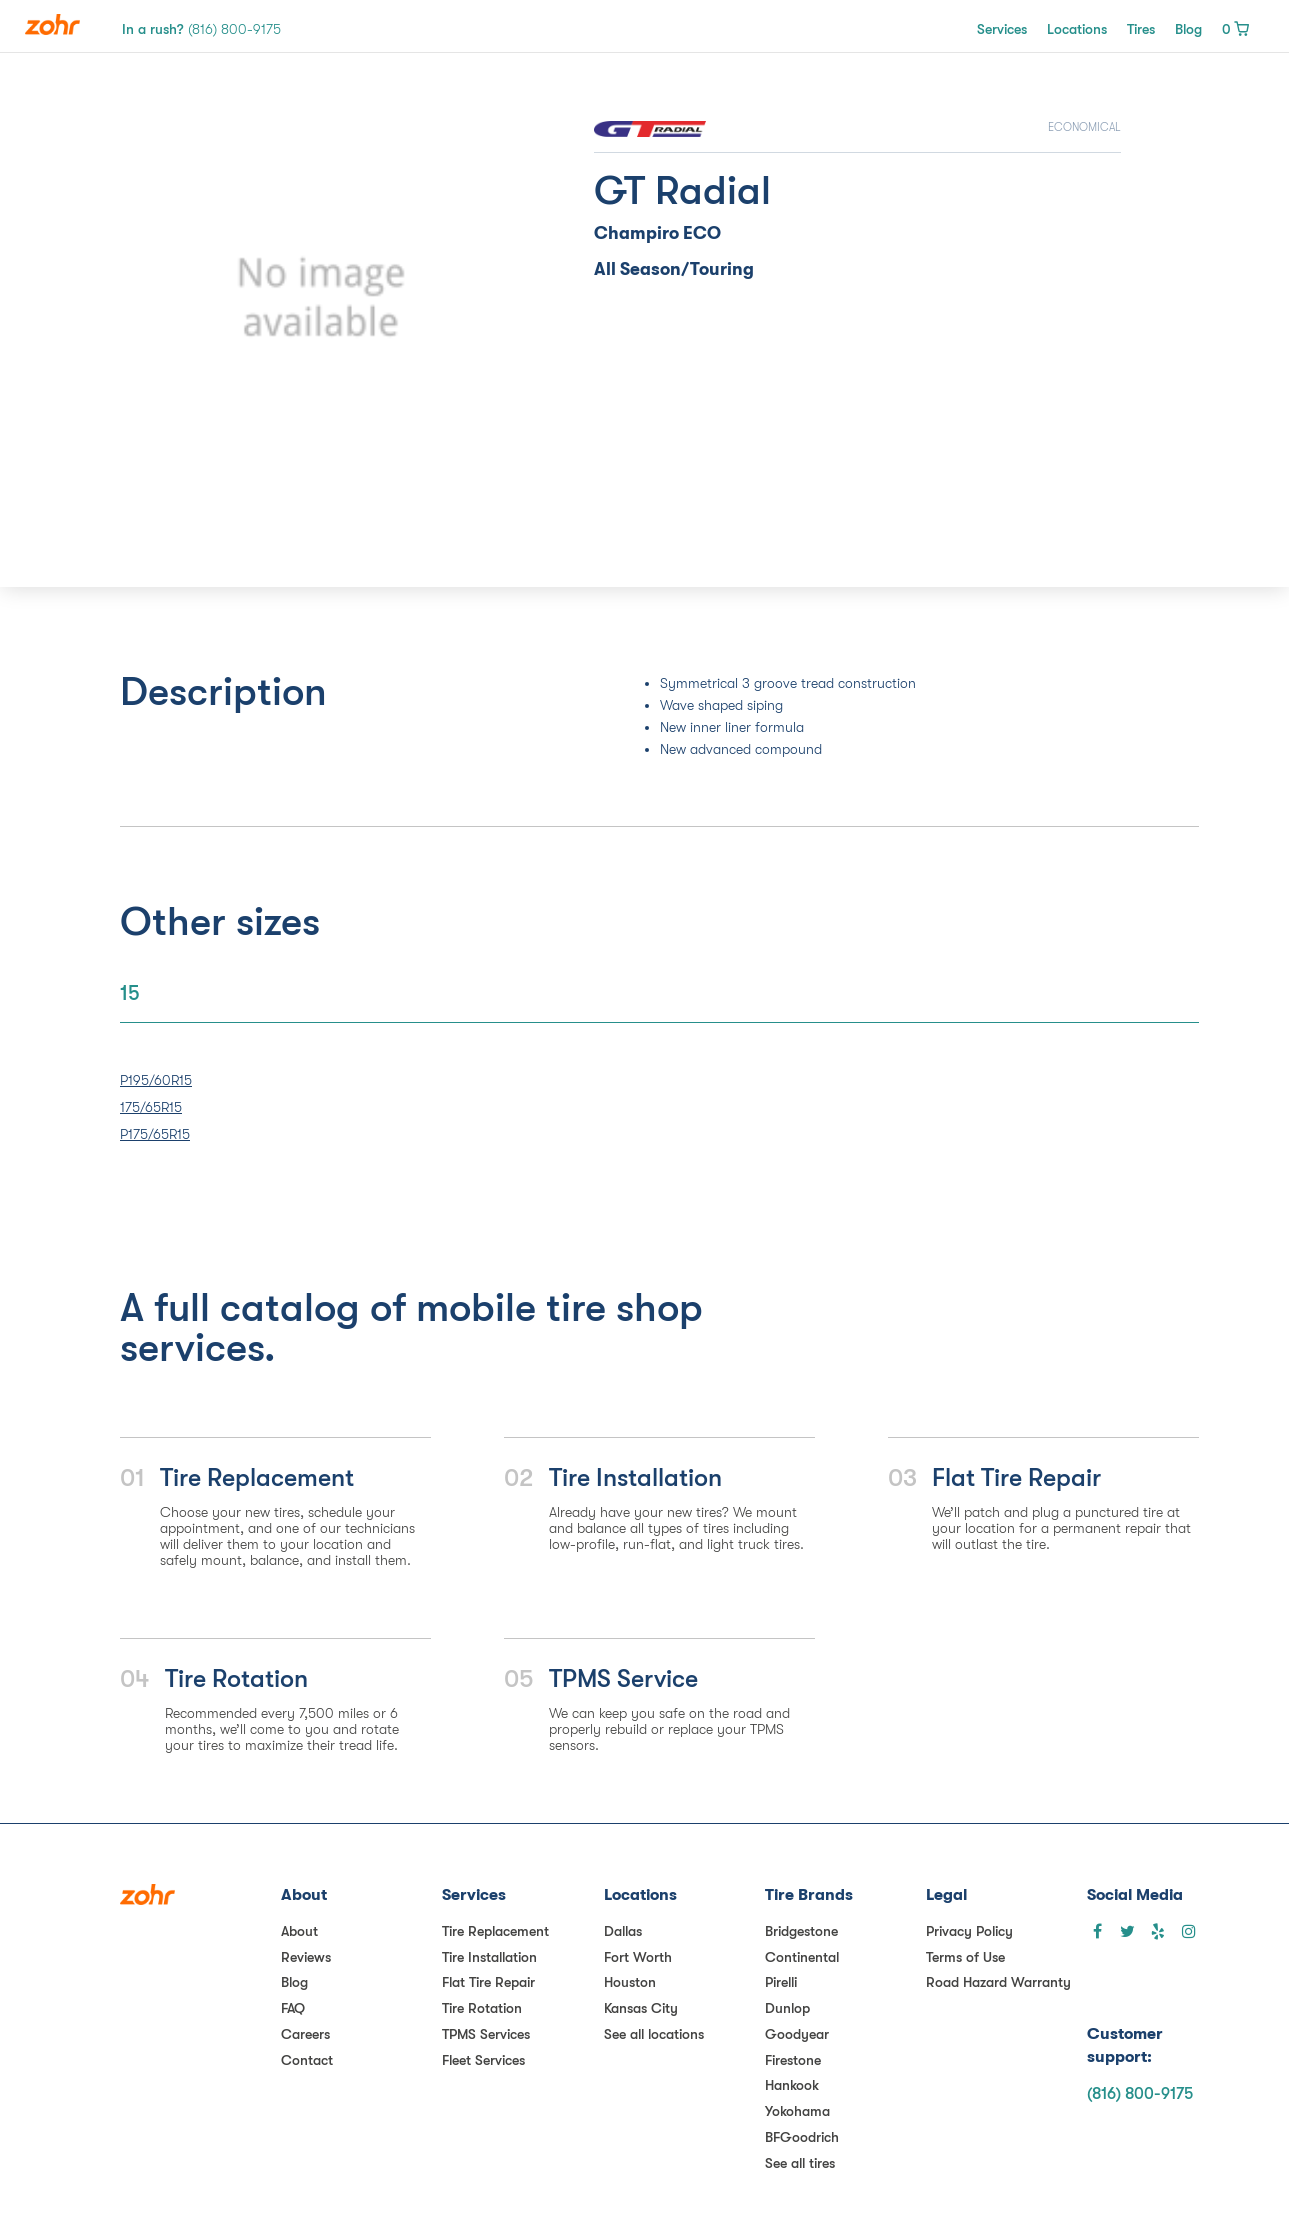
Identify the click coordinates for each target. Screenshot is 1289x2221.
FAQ (293, 2008)
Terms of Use (965, 1957)
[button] (194, 298)
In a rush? (201, 29)
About (299, 1931)
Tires (1141, 29)
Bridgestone (801, 1931)
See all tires (800, 2163)
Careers (305, 2034)
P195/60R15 (156, 1080)
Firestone (793, 2060)
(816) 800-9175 (1140, 2094)
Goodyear (797, 2034)
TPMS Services (486, 2034)
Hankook (792, 2085)
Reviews (306, 1957)
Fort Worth (638, 1957)
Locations (1077, 29)
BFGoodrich (802, 2137)
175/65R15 (151, 1107)
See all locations (654, 2034)
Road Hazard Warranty (998, 1982)
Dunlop (787, 2008)
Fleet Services (483, 2060)
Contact (307, 2060)
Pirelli (781, 1982)
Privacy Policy (969, 1931)
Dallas (623, 1931)
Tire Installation (489, 1957)
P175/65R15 (155, 1134)
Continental (802, 1957)
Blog (1188, 29)
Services (1002, 29)
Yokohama (797, 2111)
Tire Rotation (482, 2008)
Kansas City (641, 2008)
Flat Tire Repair (488, 1982)
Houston (630, 1982)
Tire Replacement (495, 1931)
